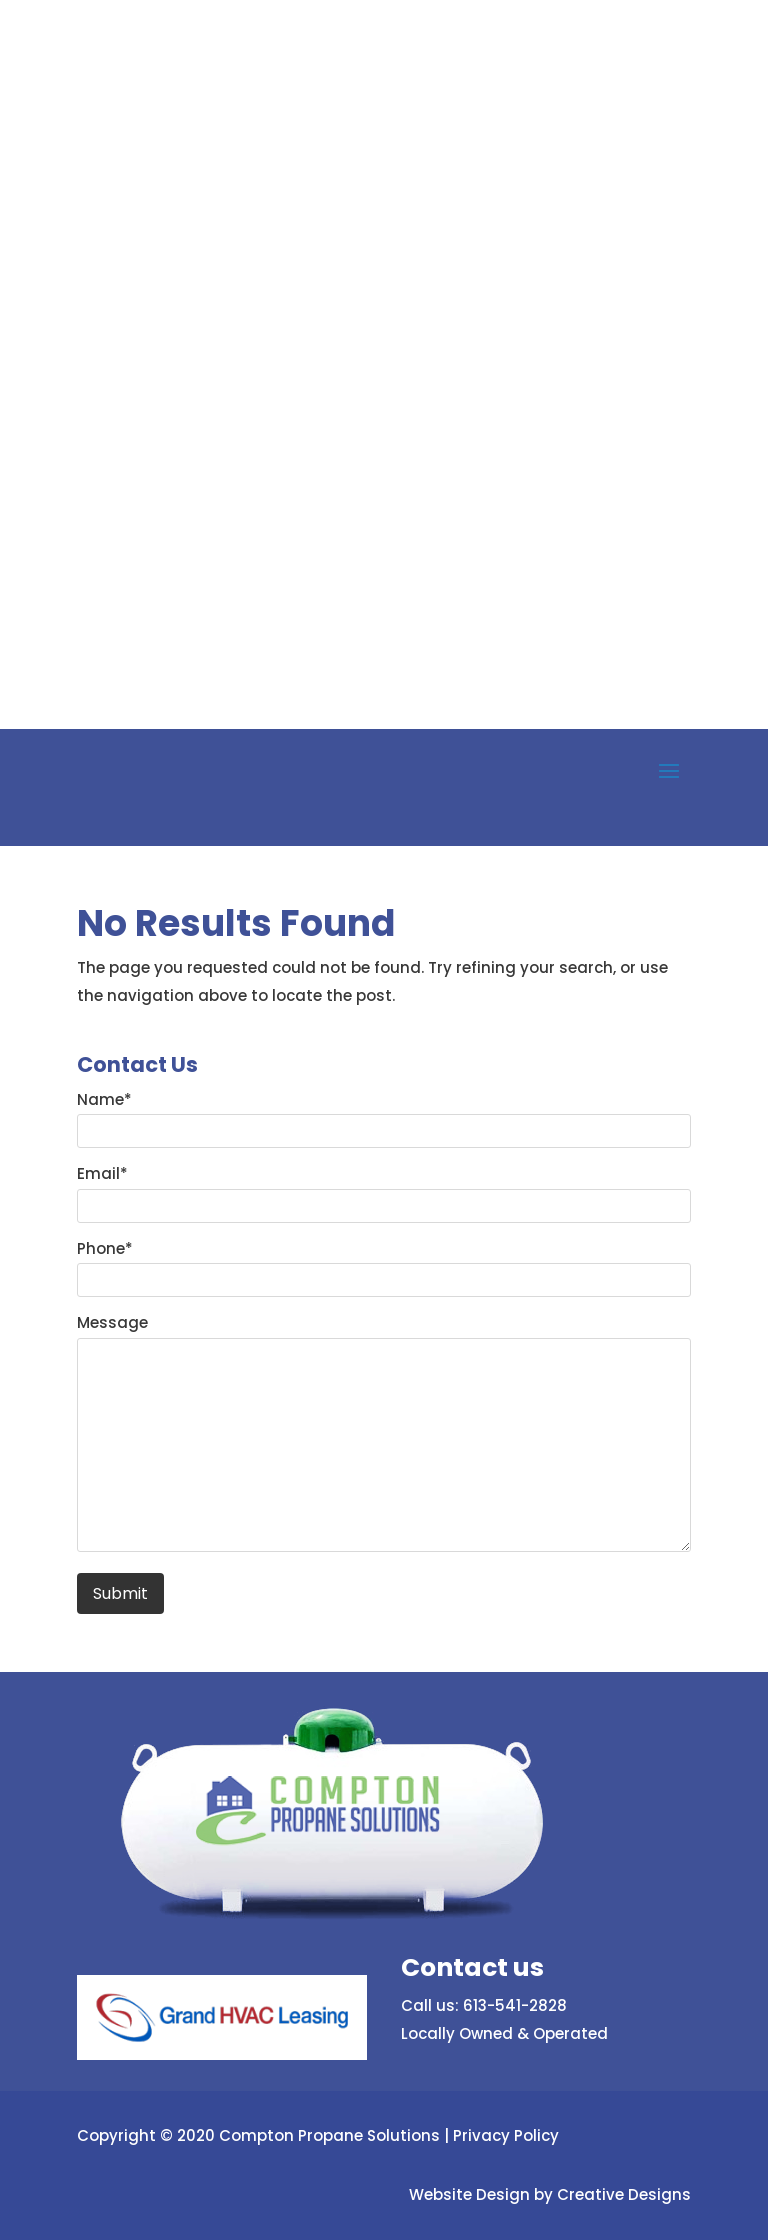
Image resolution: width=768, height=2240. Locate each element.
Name (104, 1099)
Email (102, 1173)
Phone (105, 1248)
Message (112, 1322)
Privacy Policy (506, 2135)
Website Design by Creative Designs (550, 2194)
